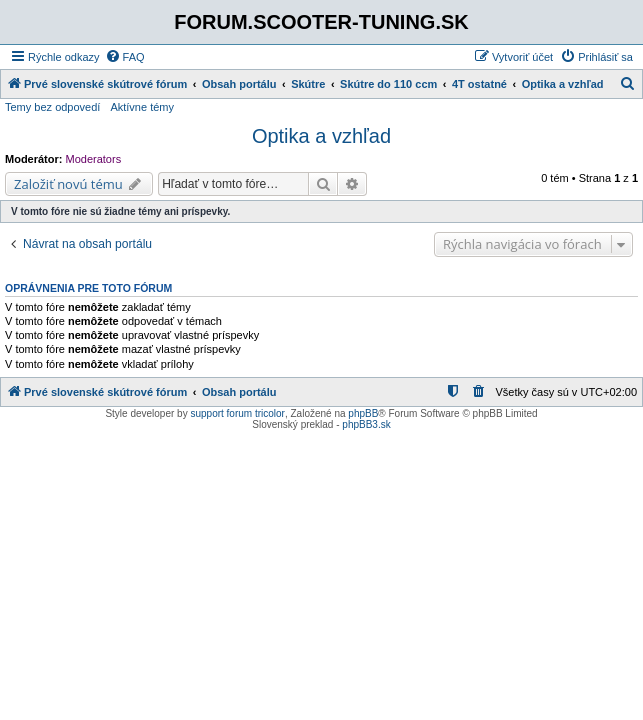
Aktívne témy (142, 107)
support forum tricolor (237, 413)
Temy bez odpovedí (52, 107)
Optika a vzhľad (321, 136)
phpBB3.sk (366, 424)
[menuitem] (125, 57)
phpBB (363, 413)
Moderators (94, 159)
